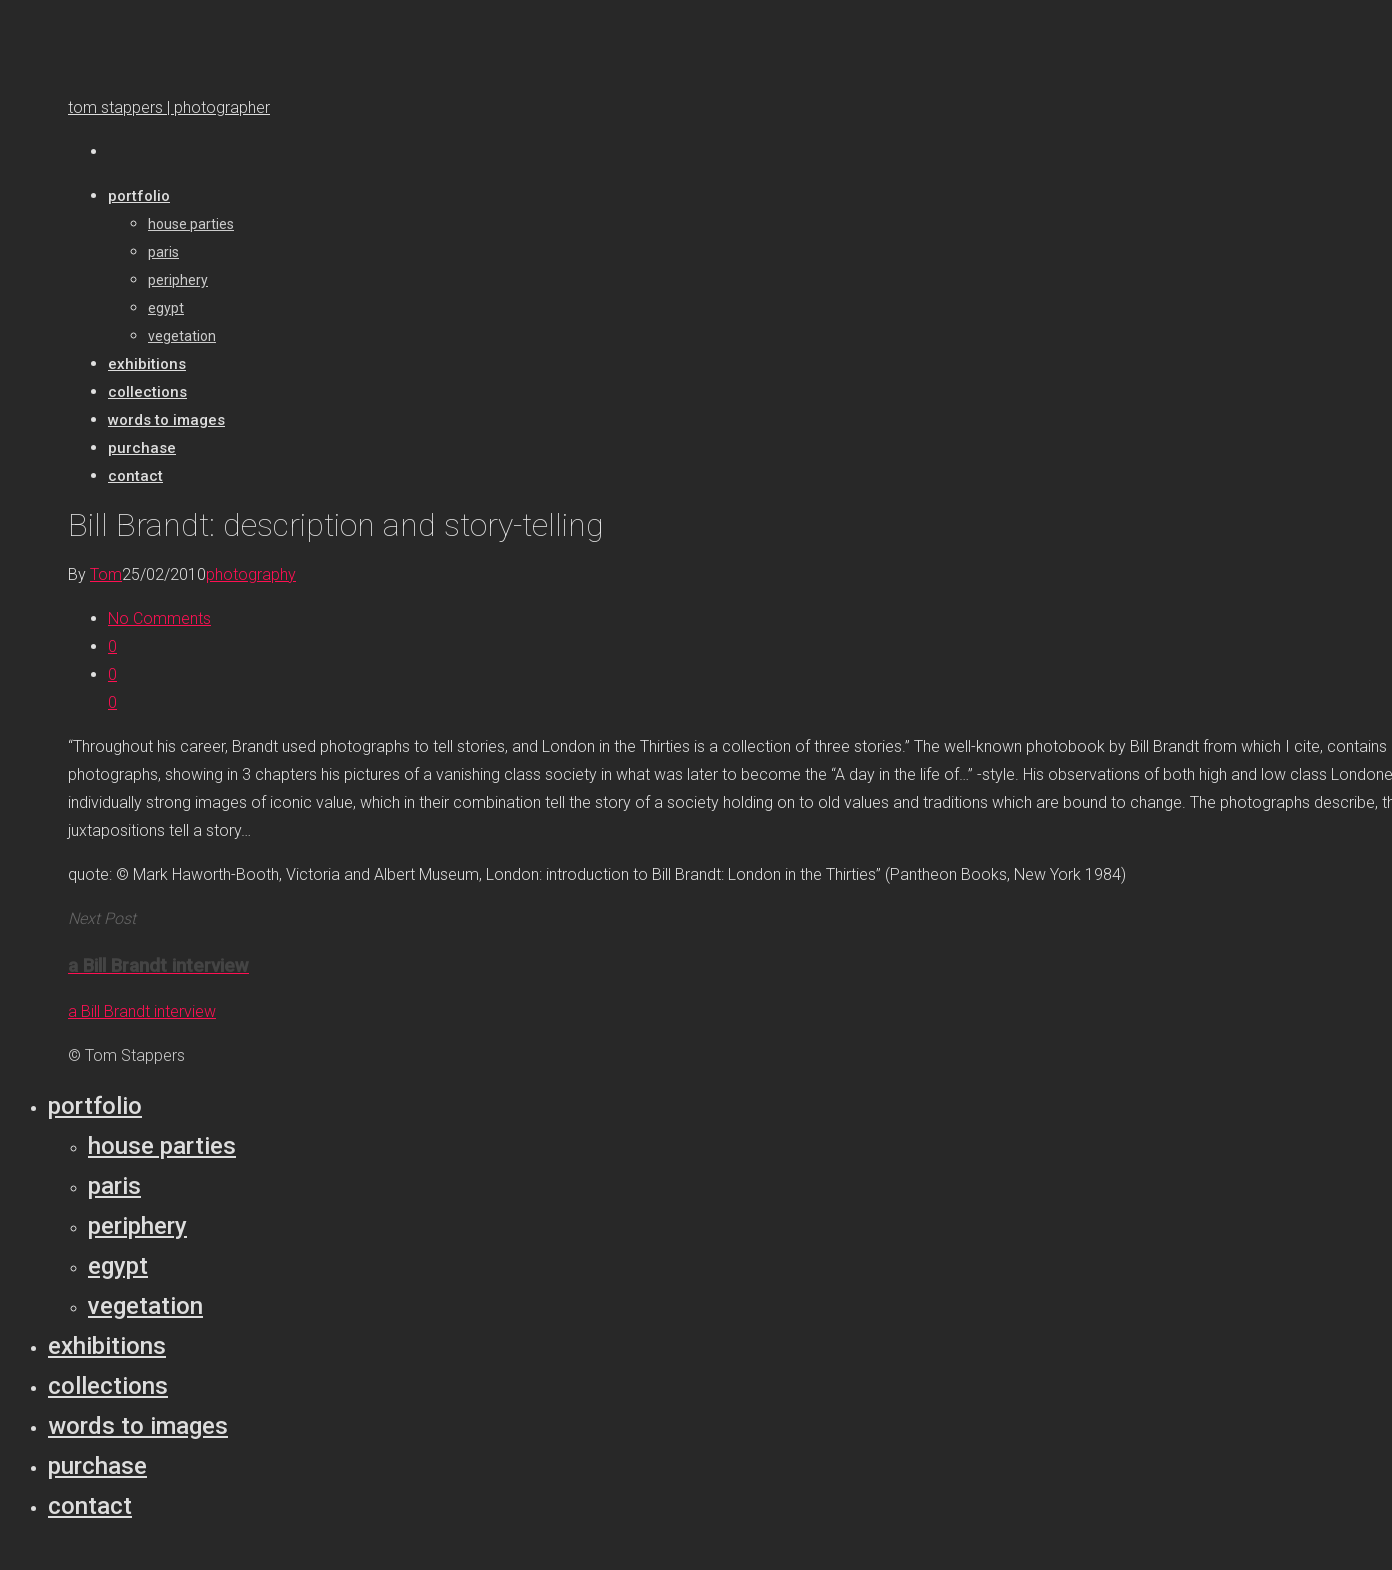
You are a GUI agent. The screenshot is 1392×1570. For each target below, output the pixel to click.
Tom (106, 574)
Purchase (97, 1466)
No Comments (159, 618)
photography (251, 574)
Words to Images (138, 1426)
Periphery (137, 1226)
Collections (108, 1386)
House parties (162, 1146)
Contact (90, 1506)
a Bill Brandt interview (142, 1011)
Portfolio (95, 1106)
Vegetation (145, 1306)
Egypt (118, 1266)
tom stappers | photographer (169, 107)
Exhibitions (107, 1346)
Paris (114, 1186)
